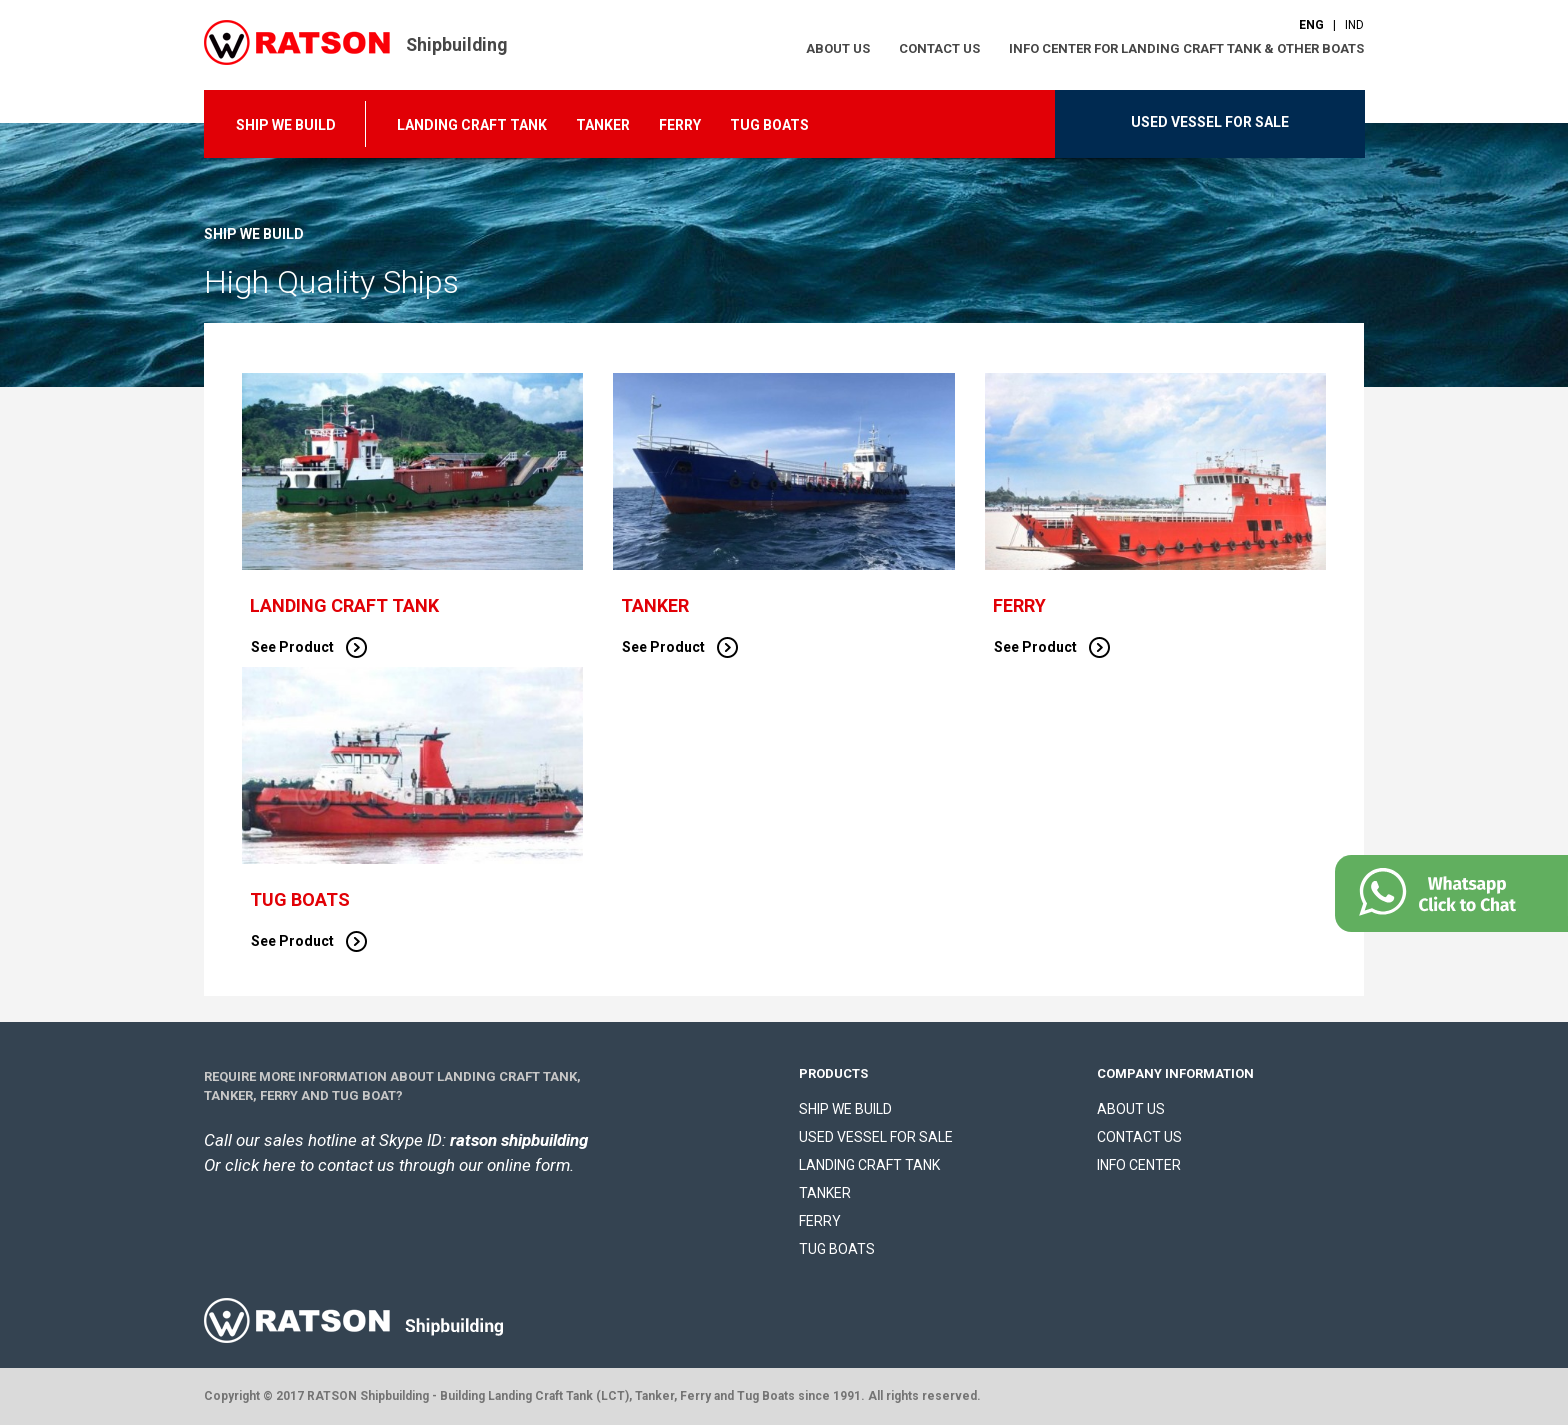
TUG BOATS (769, 125)
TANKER (603, 125)
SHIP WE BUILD (286, 125)
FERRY (680, 125)
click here (260, 1165)
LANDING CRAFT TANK (472, 125)
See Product (309, 647)
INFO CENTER (1139, 1165)
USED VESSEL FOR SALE (1210, 122)
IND (1354, 25)
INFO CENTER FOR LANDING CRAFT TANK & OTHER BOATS (1186, 48)
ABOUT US (838, 48)
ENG (1311, 25)
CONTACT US (939, 48)
